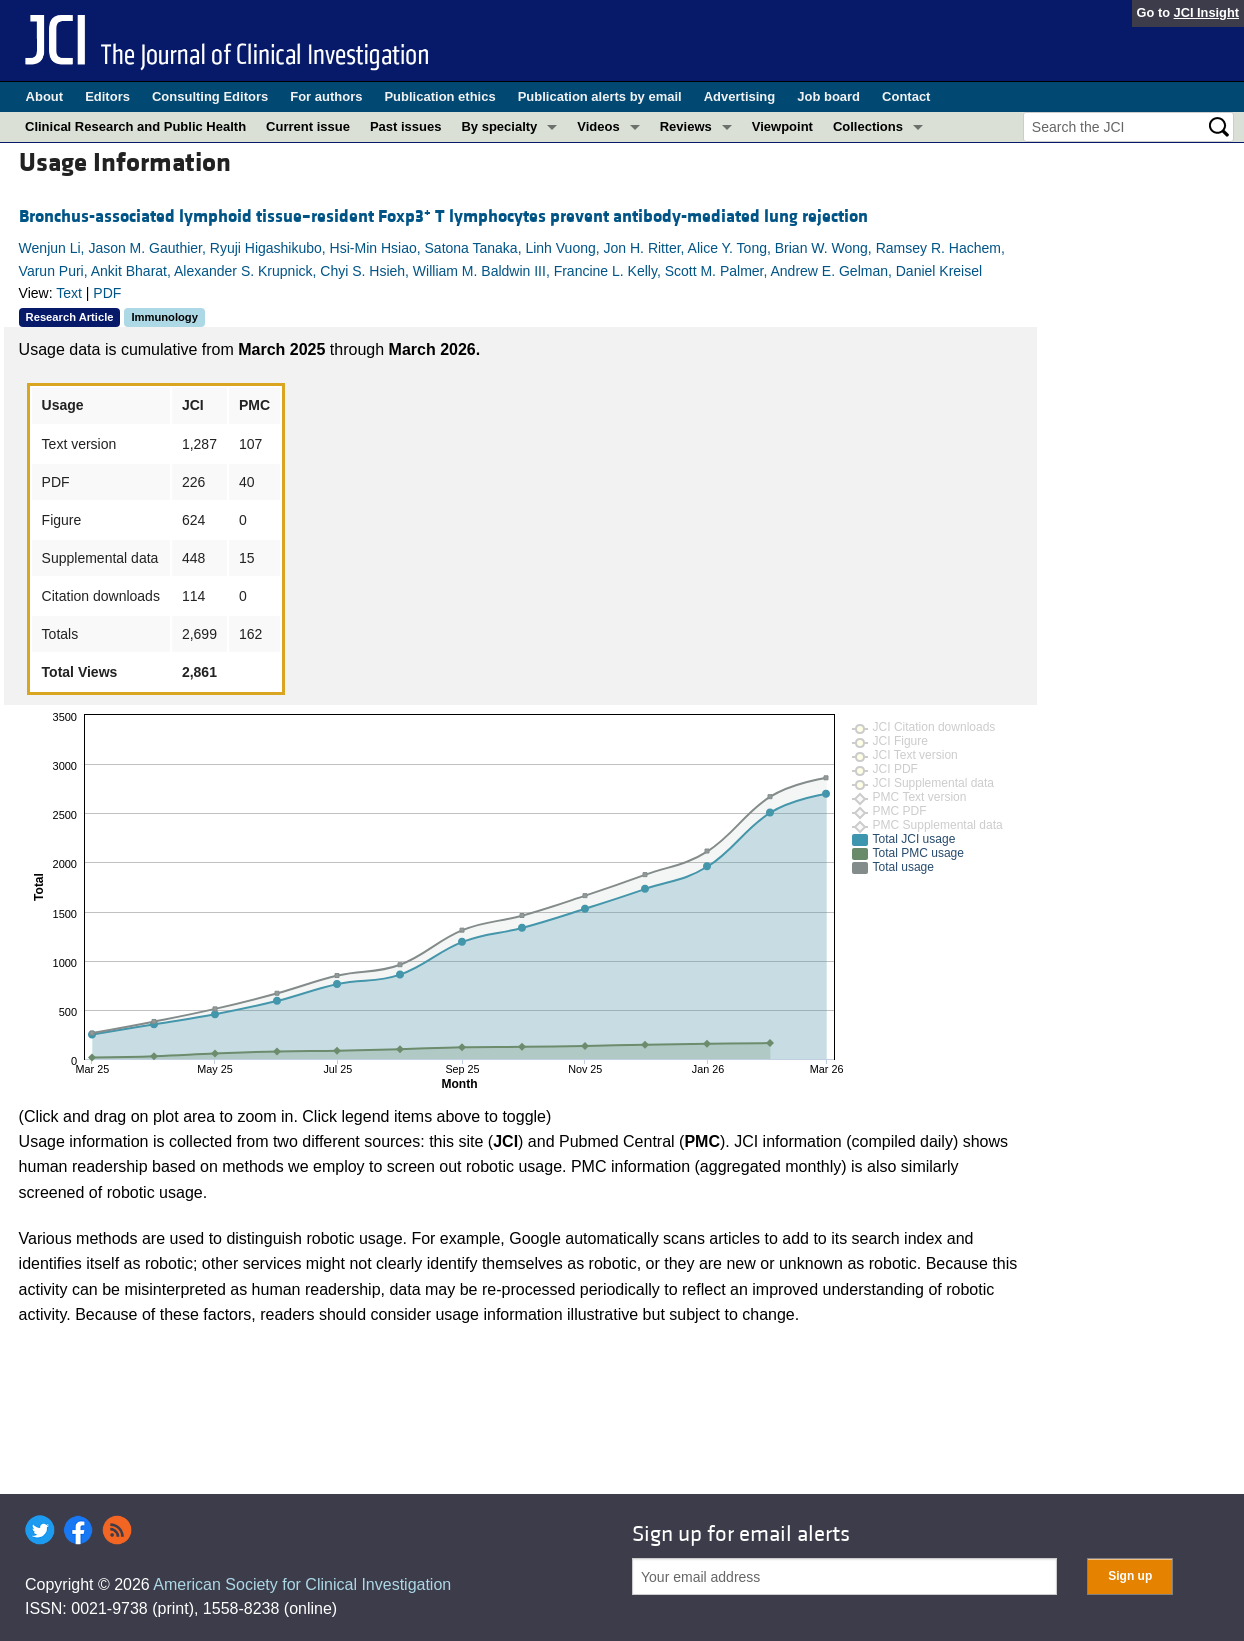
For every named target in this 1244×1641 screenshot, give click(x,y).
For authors (326, 96)
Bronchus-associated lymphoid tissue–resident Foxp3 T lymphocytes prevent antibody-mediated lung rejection (443, 216)
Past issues (406, 126)
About (45, 96)
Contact (906, 96)
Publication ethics (439, 96)
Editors (107, 96)
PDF (107, 293)
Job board (828, 96)
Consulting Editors (210, 96)
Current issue (308, 126)
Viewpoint (782, 126)
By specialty (499, 126)
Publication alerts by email (600, 96)
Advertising (740, 96)
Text (69, 293)
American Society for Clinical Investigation (302, 1584)
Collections (868, 126)
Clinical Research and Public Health (135, 126)
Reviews (686, 126)
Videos (598, 126)
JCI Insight (1206, 12)
